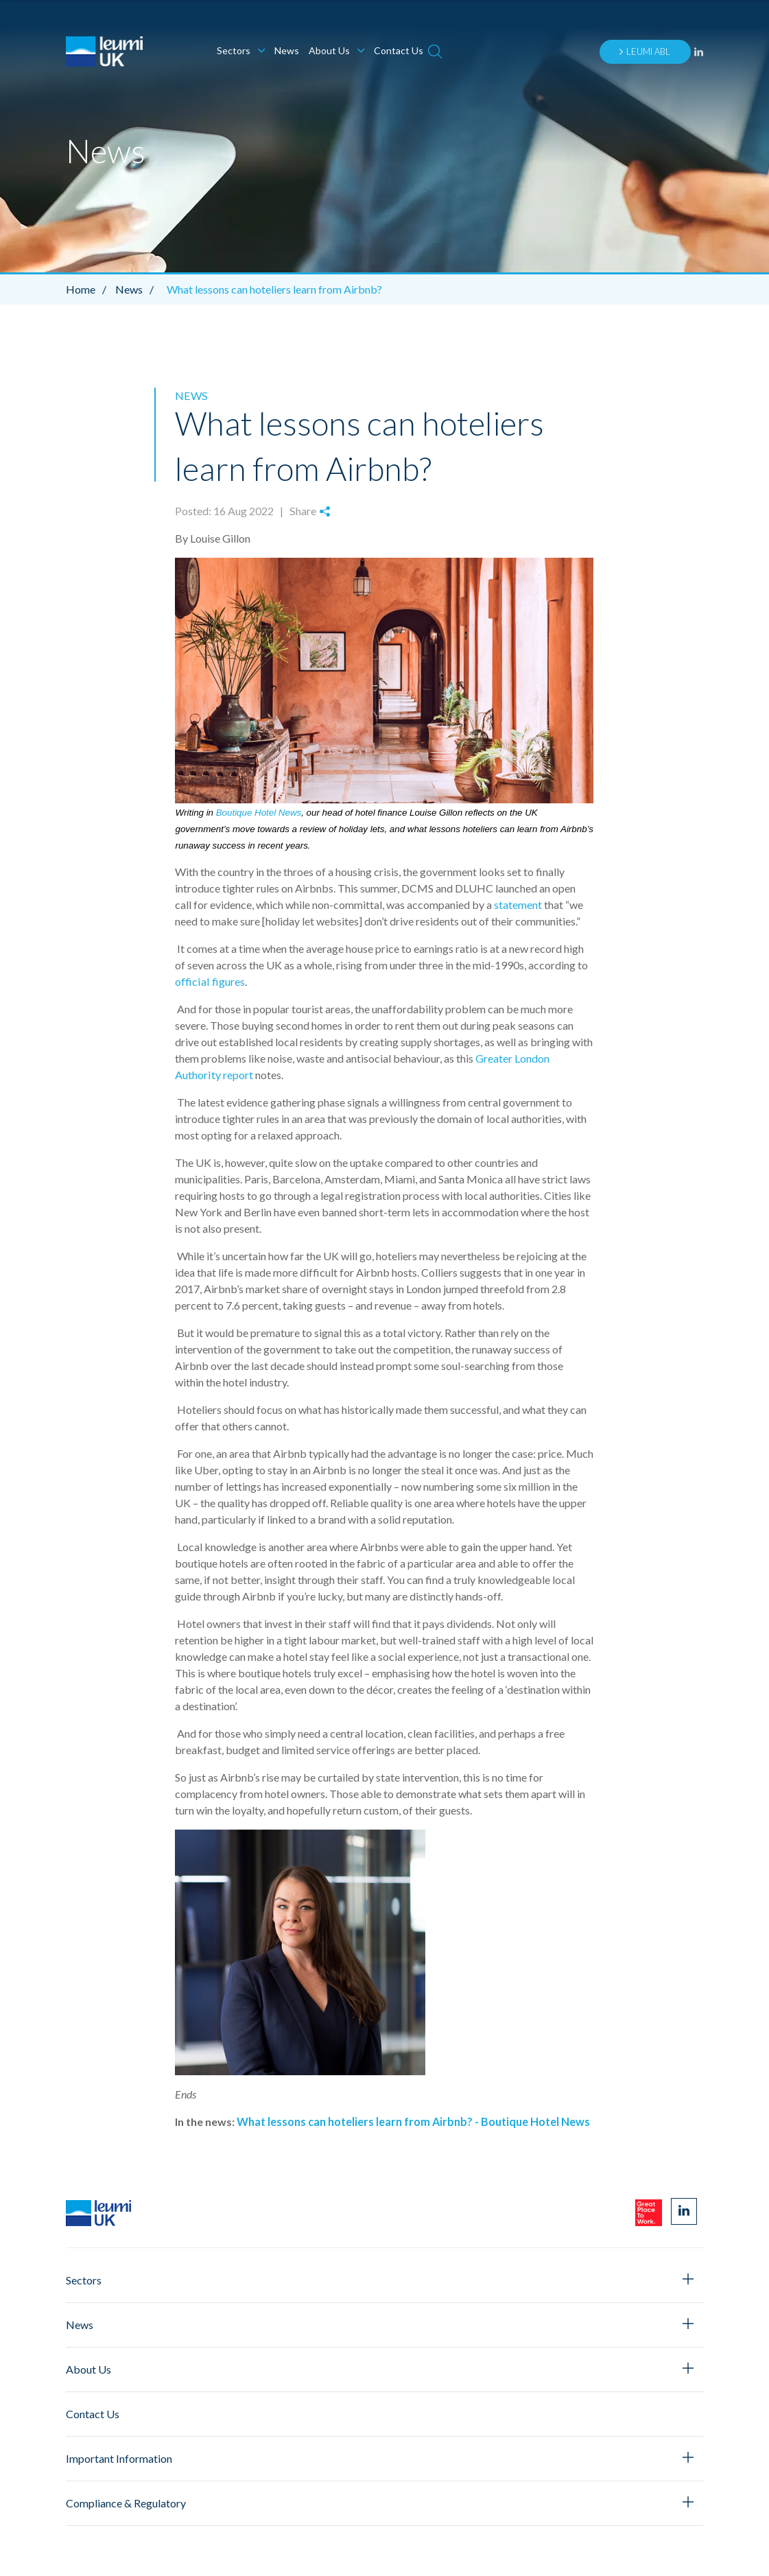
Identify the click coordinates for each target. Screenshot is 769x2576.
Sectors (241, 50)
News (286, 50)
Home (89, 289)
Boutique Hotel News (258, 812)
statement (518, 903)
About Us (336, 50)
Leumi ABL (644, 51)
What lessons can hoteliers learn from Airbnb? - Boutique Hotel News (413, 2120)
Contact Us (398, 50)
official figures (209, 980)
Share (309, 510)
